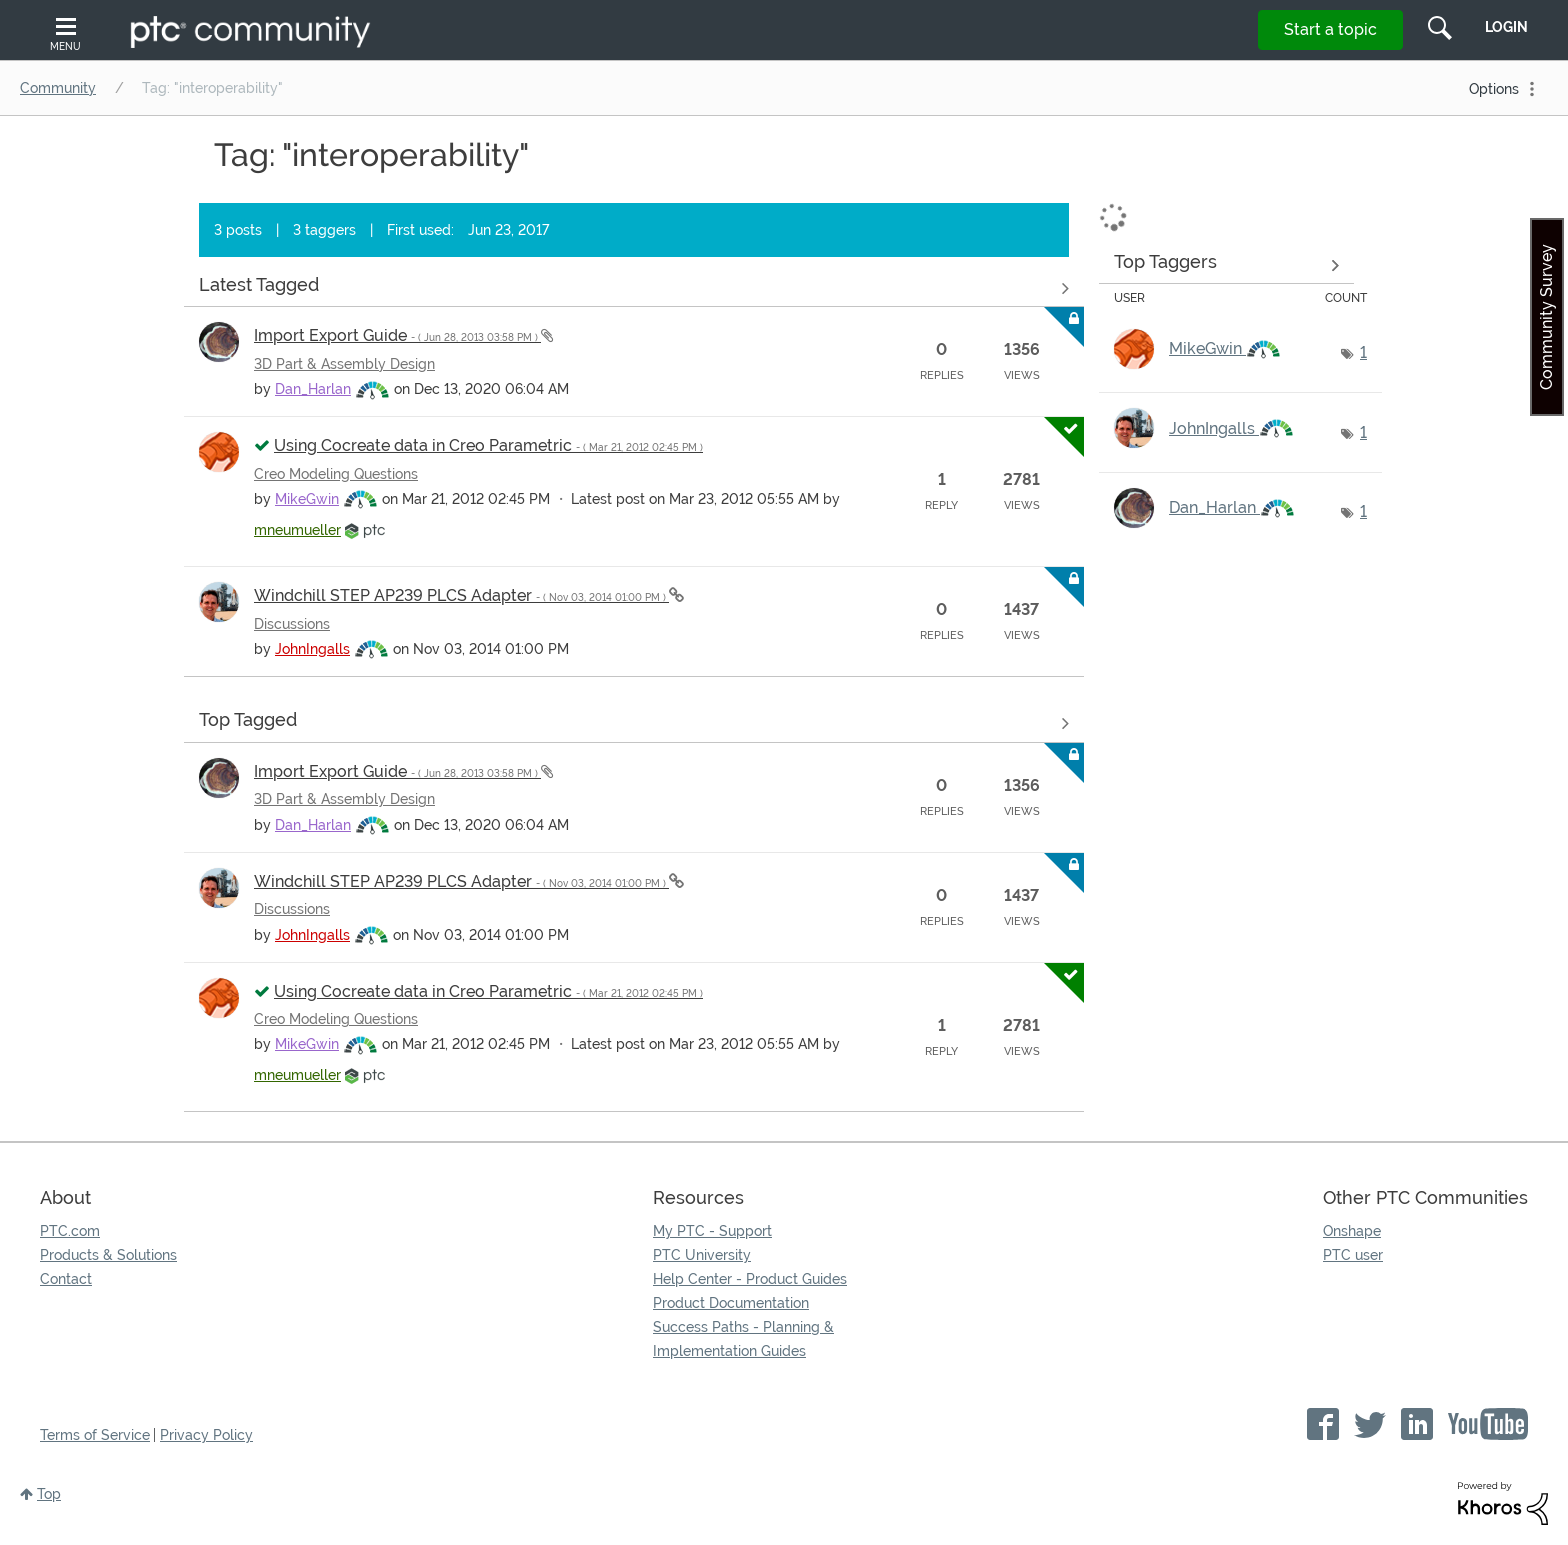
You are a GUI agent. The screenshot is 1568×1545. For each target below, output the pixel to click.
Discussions (292, 624)
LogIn (1506, 27)
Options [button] (1494, 89)
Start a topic (1330, 29)
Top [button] (49, 1494)
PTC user (1353, 1255)
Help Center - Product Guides (750, 1279)
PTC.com (70, 1231)
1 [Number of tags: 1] (1363, 352)
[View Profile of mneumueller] (297, 530)
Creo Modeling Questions (336, 474)
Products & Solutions (108, 1255)
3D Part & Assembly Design (344, 364)
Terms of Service (95, 1435)
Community (58, 88)
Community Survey (1546, 317)
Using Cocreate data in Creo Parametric (488, 445)
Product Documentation (731, 1303)
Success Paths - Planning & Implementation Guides (743, 1339)
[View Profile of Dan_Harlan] (313, 389)
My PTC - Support (712, 1231)
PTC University (702, 1255)
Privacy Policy (206, 1435)
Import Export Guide (397, 335)
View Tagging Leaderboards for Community (1226, 265)
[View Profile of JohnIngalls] (312, 649)
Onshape (1352, 1231)
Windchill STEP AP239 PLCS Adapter (461, 595)
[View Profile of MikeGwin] (307, 499)
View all (634, 288)
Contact (66, 1279)
